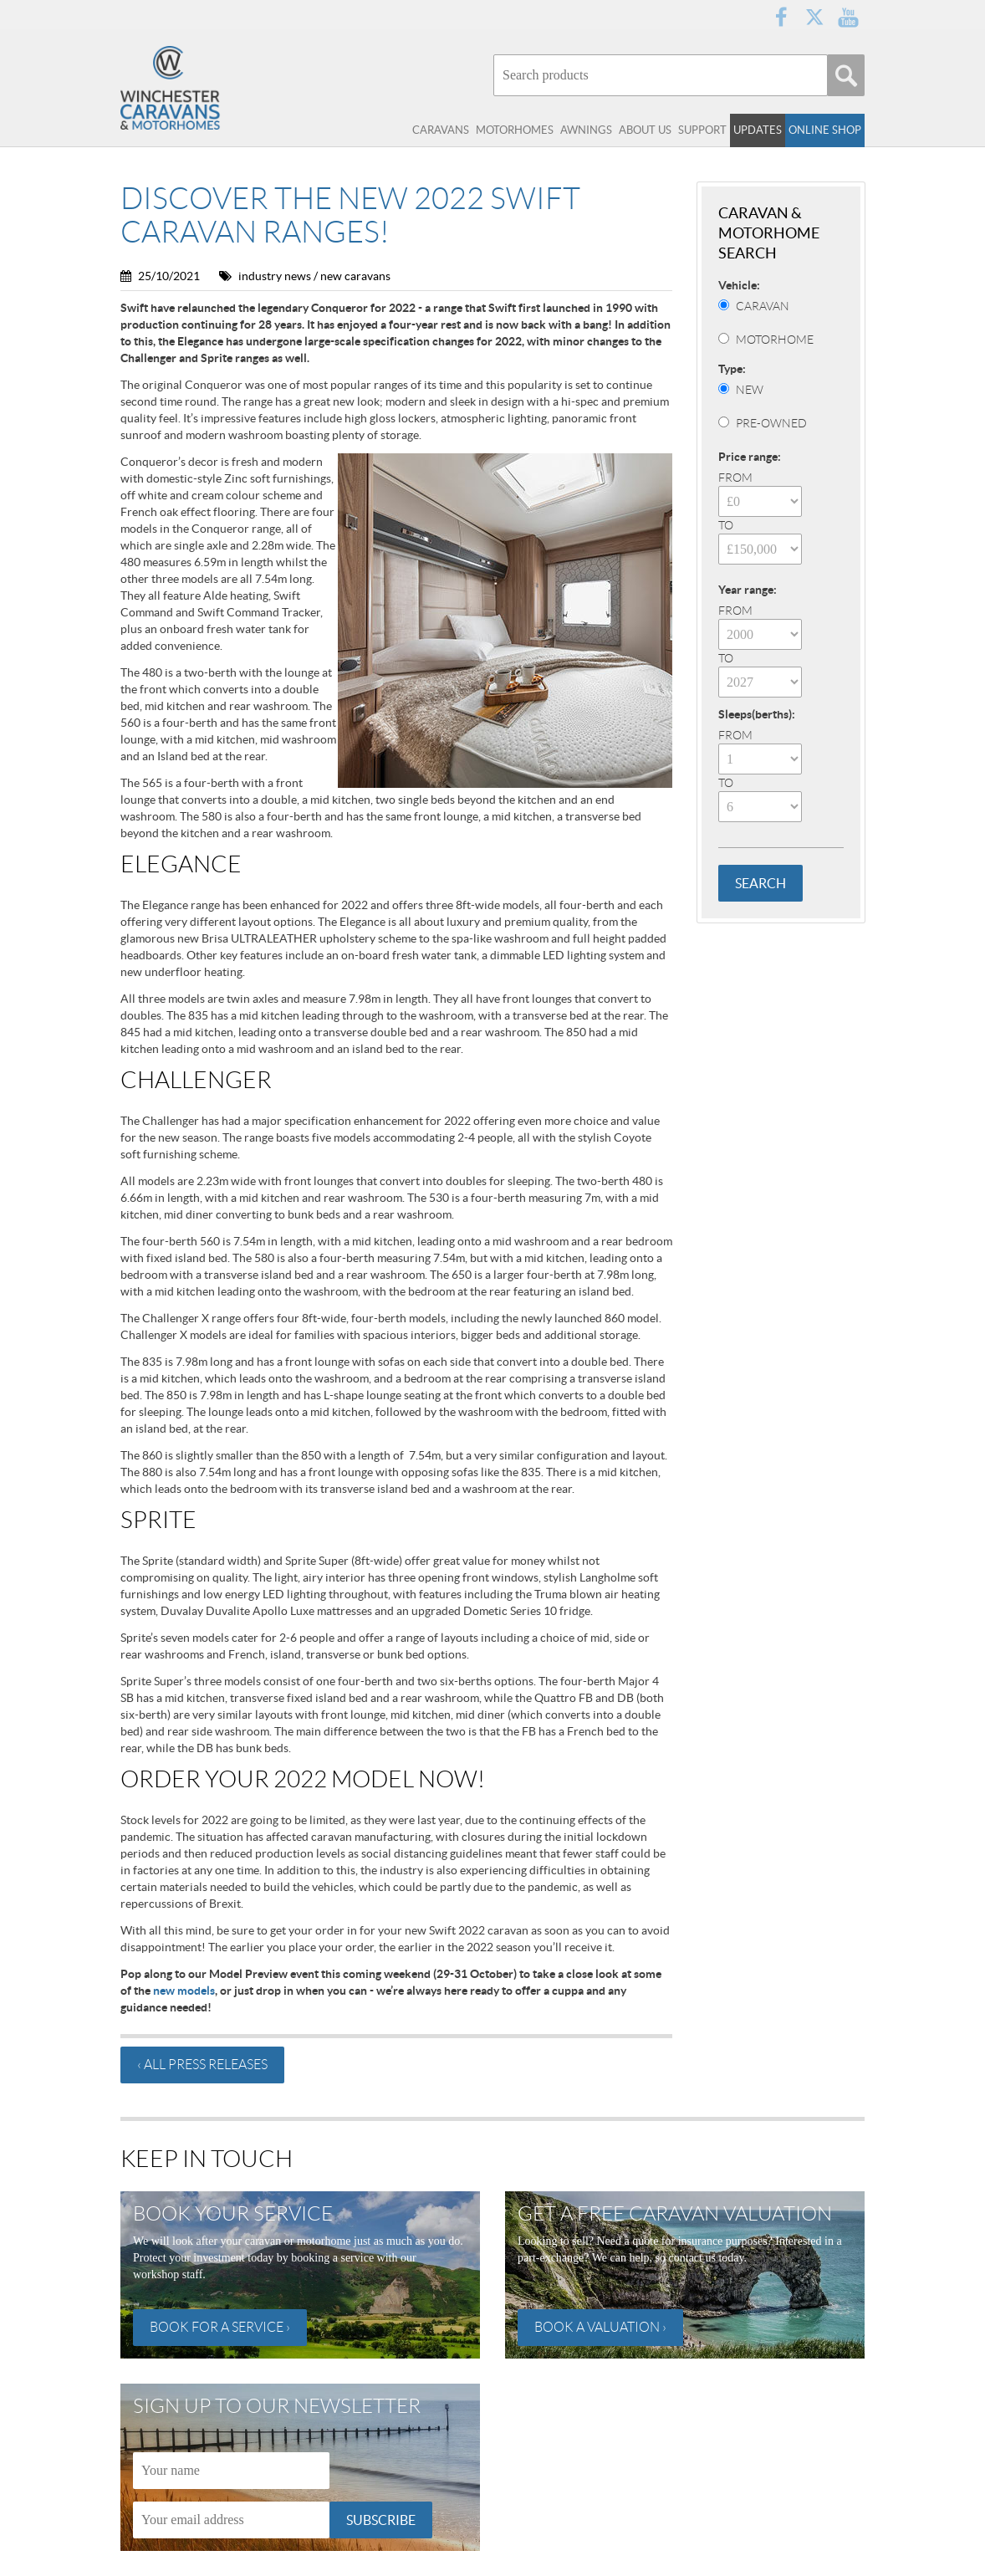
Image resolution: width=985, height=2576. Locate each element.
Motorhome (775, 339)
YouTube (848, 16)
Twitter (814, 16)
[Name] (231, 2470)
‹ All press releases (202, 2064)
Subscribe (381, 2519)
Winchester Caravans (204, 88)
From (735, 477)
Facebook (781, 16)
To (725, 525)
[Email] (231, 2520)
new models (184, 1990)
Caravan (762, 306)
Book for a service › (220, 2327)
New (749, 389)
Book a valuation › (600, 2327)
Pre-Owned (771, 423)
